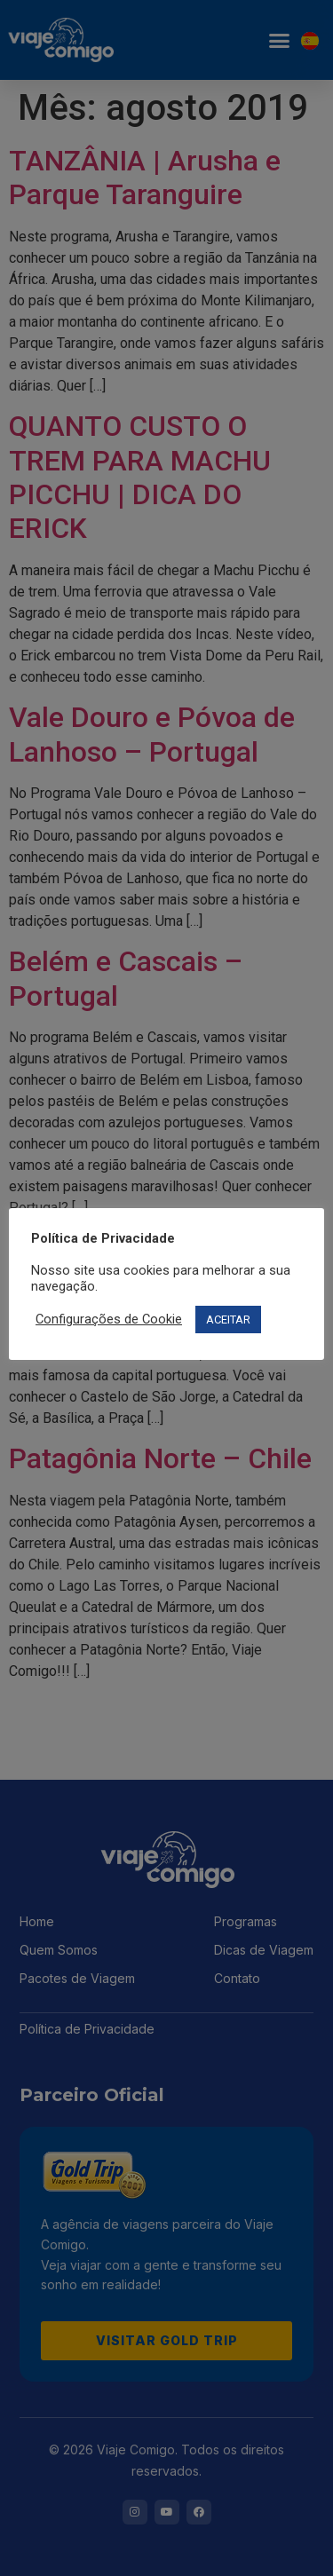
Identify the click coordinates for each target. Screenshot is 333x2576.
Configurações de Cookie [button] (109, 1319)
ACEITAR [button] (228, 1319)
